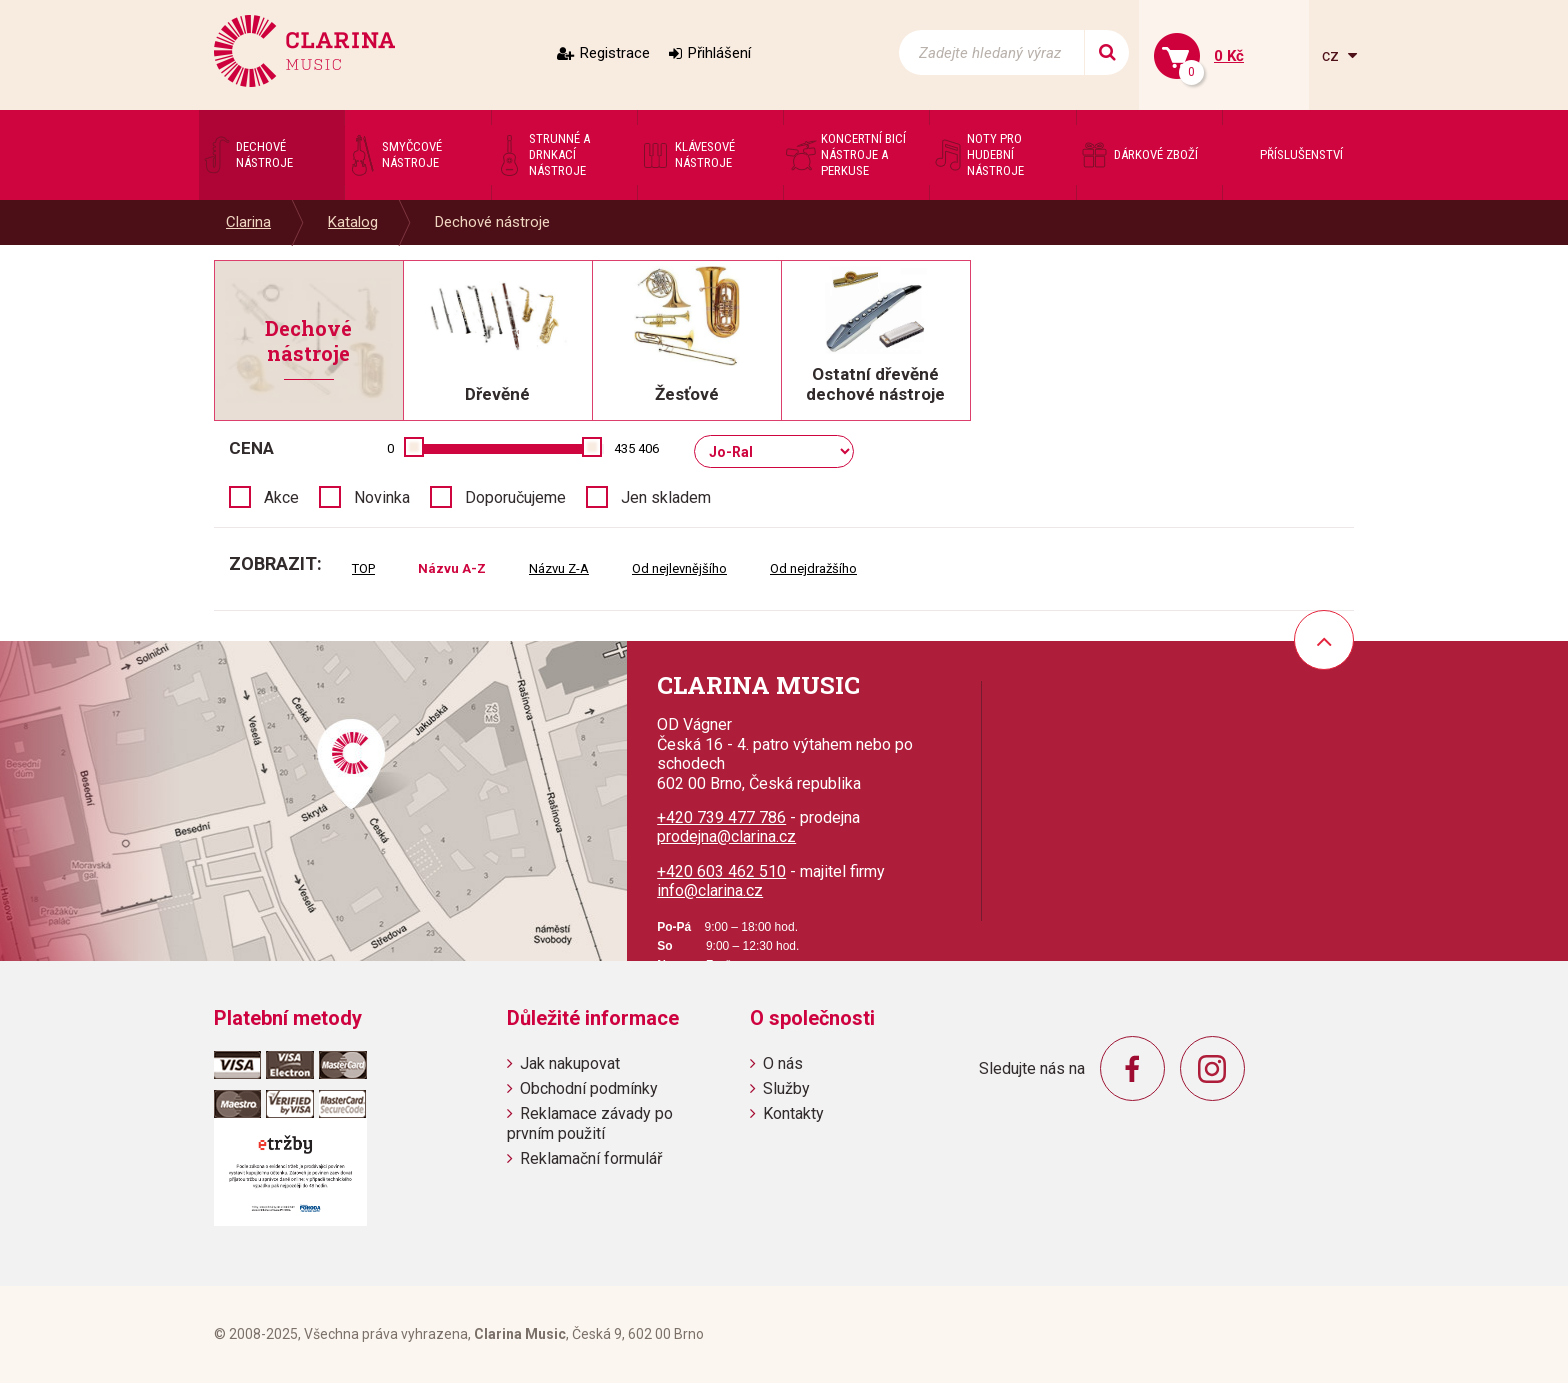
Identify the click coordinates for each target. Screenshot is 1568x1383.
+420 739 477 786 (721, 817)
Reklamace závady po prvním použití (590, 1123)
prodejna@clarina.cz (726, 836)
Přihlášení (719, 53)
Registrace (615, 53)
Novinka (382, 497)
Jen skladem (666, 497)
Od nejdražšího (813, 568)
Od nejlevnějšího (679, 568)
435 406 (636, 448)
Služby (786, 1088)
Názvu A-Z (452, 568)
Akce (281, 497)
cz (1332, 55)
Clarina (248, 222)
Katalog (353, 222)
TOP (363, 568)
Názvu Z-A (559, 568)
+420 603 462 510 (721, 871)
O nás (783, 1063)
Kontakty (793, 1113)
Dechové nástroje (492, 222)
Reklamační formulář (591, 1158)
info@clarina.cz (710, 890)
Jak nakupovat (570, 1063)
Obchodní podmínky (589, 1088)
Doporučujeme (515, 497)
